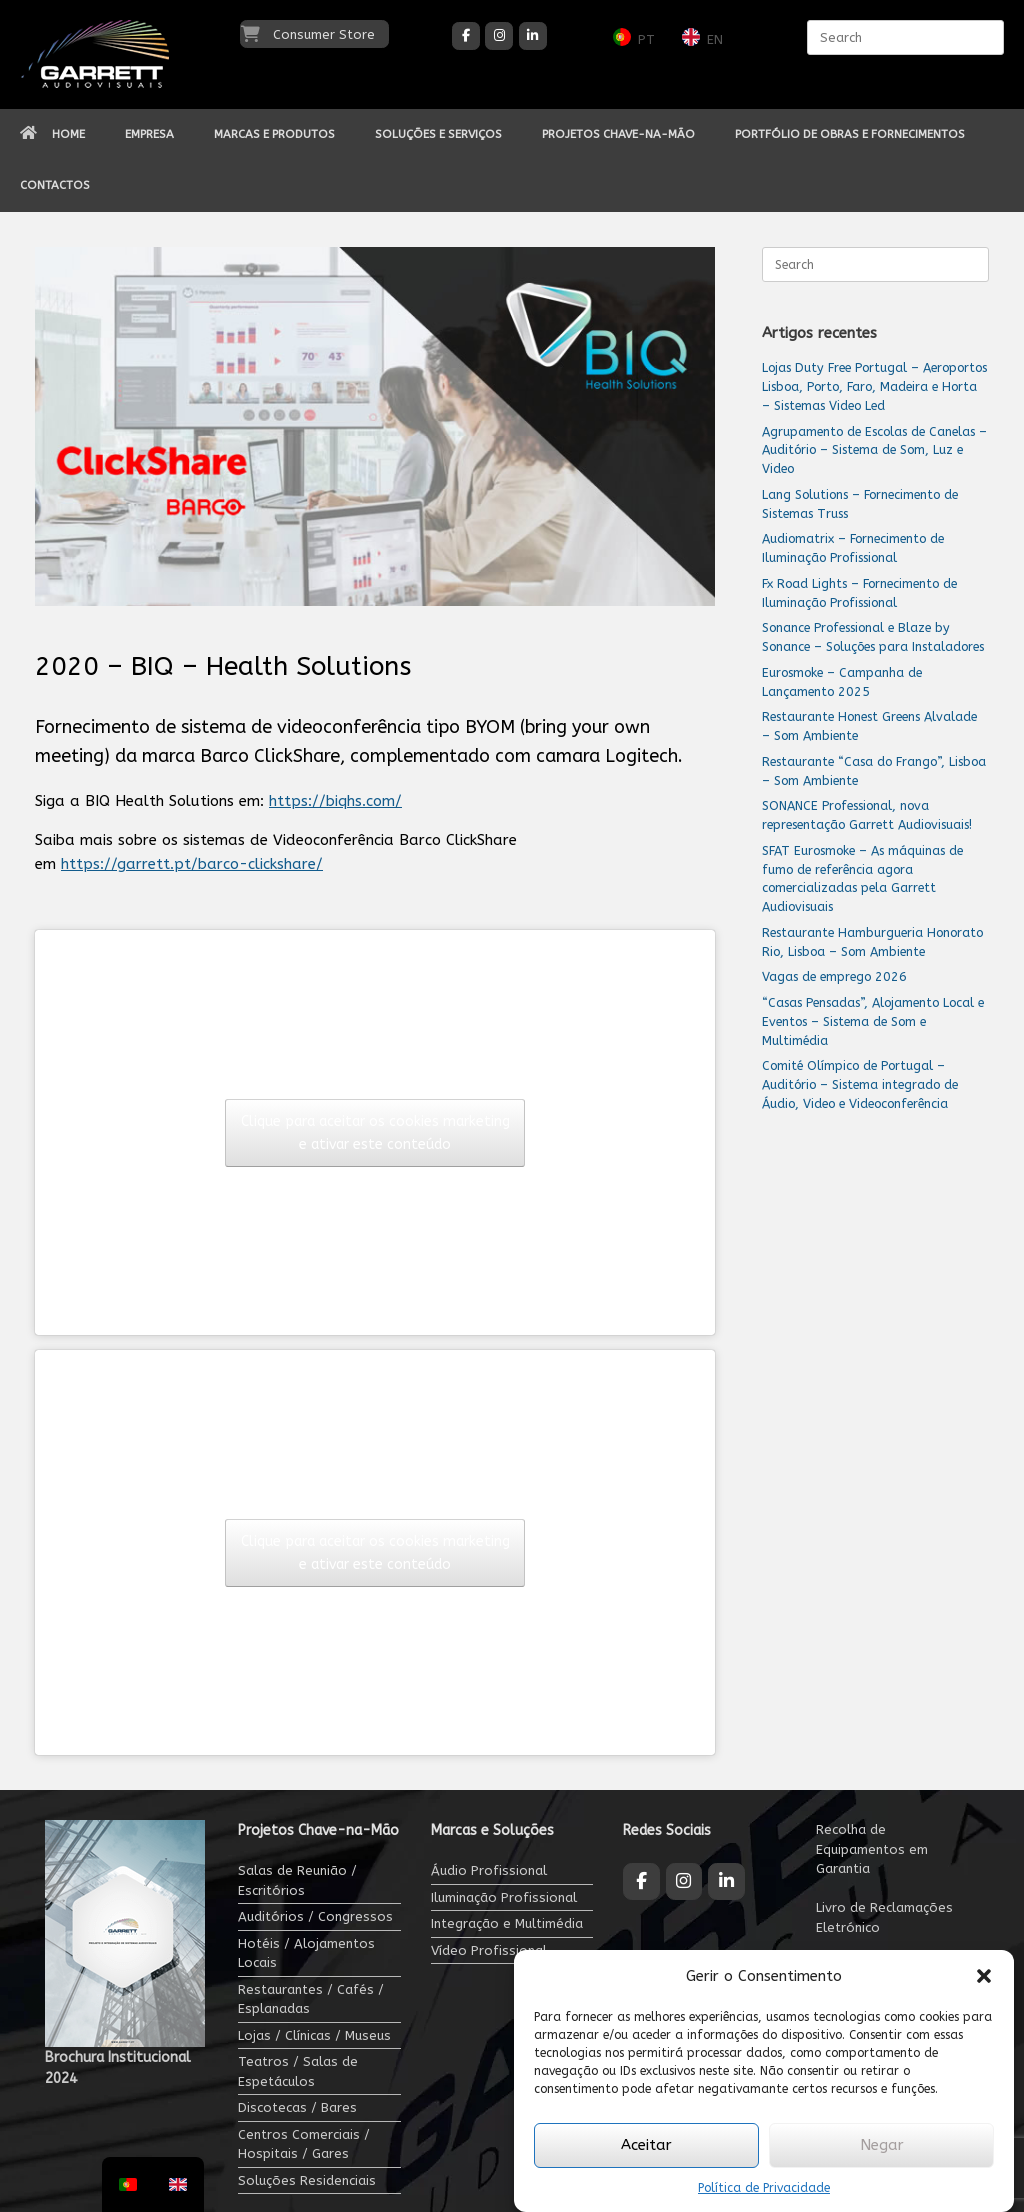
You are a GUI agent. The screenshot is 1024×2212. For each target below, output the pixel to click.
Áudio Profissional (489, 1870)
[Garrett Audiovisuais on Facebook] (466, 36)
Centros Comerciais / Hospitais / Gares (304, 2144)
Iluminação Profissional (504, 1897)
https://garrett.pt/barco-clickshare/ (192, 864)
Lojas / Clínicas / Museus (314, 2035)
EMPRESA (149, 134)
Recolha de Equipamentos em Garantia (872, 1849)
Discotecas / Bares (297, 2107)
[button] (984, 1976)
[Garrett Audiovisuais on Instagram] (499, 36)
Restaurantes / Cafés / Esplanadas (311, 1999)
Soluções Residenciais (307, 2180)
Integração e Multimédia (507, 1923)
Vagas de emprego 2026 (834, 976)
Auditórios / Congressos (315, 1916)
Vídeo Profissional (489, 1950)
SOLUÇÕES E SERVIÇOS (438, 134)
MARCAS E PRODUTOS (274, 134)
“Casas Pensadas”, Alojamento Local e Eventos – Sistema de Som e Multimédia (873, 1021)
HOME (52, 134)
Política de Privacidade (764, 2188)
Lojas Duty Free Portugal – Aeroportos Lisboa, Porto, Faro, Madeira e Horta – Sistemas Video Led (874, 386)
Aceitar (646, 2145)
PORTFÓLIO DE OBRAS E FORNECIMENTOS (850, 134)
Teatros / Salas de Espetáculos (298, 2071)
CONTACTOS (55, 185)
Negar (882, 2145)
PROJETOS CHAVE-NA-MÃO (618, 134)
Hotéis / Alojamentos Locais (306, 1953)
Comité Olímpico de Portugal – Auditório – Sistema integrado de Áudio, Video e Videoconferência (860, 1084)
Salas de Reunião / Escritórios (297, 1880)
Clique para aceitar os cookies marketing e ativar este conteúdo (375, 1133)
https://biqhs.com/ (335, 801)
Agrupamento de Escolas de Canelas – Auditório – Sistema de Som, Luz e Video (874, 450)
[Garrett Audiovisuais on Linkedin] (533, 36)
